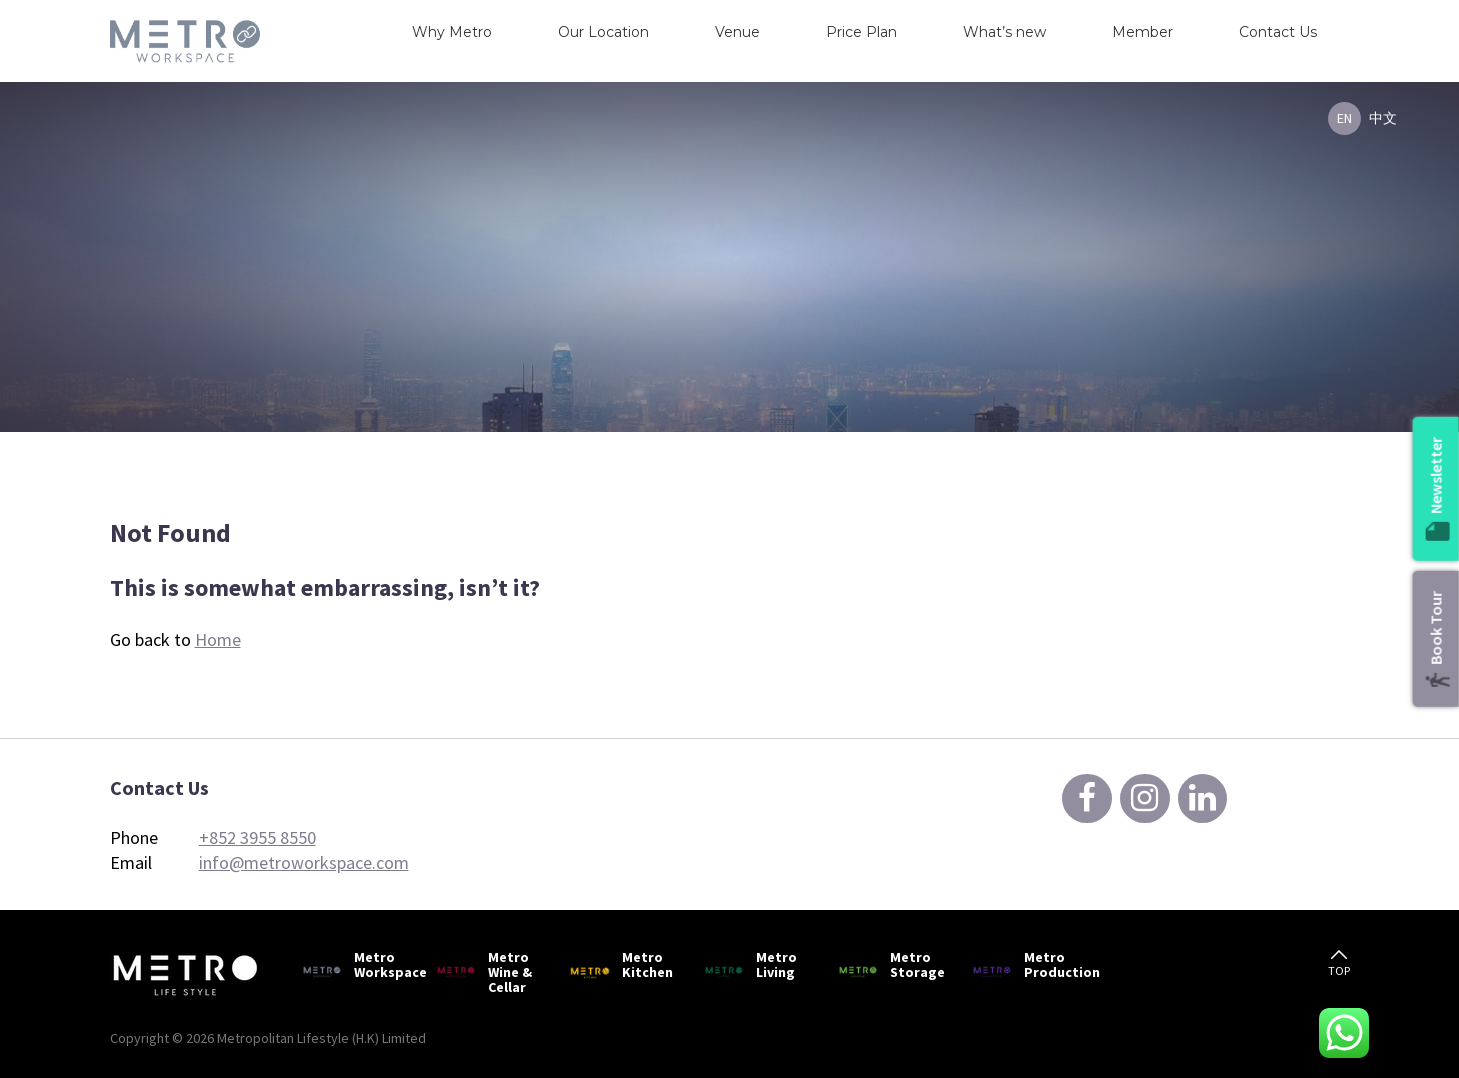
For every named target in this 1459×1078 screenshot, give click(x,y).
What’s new (1004, 32)
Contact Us (1278, 32)
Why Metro (452, 32)
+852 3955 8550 (257, 837)
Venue (737, 32)
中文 (1383, 118)
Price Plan (861, 32)
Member (1142, 32)
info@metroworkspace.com (304, 862)
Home (218, 639)
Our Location (603, 32)
